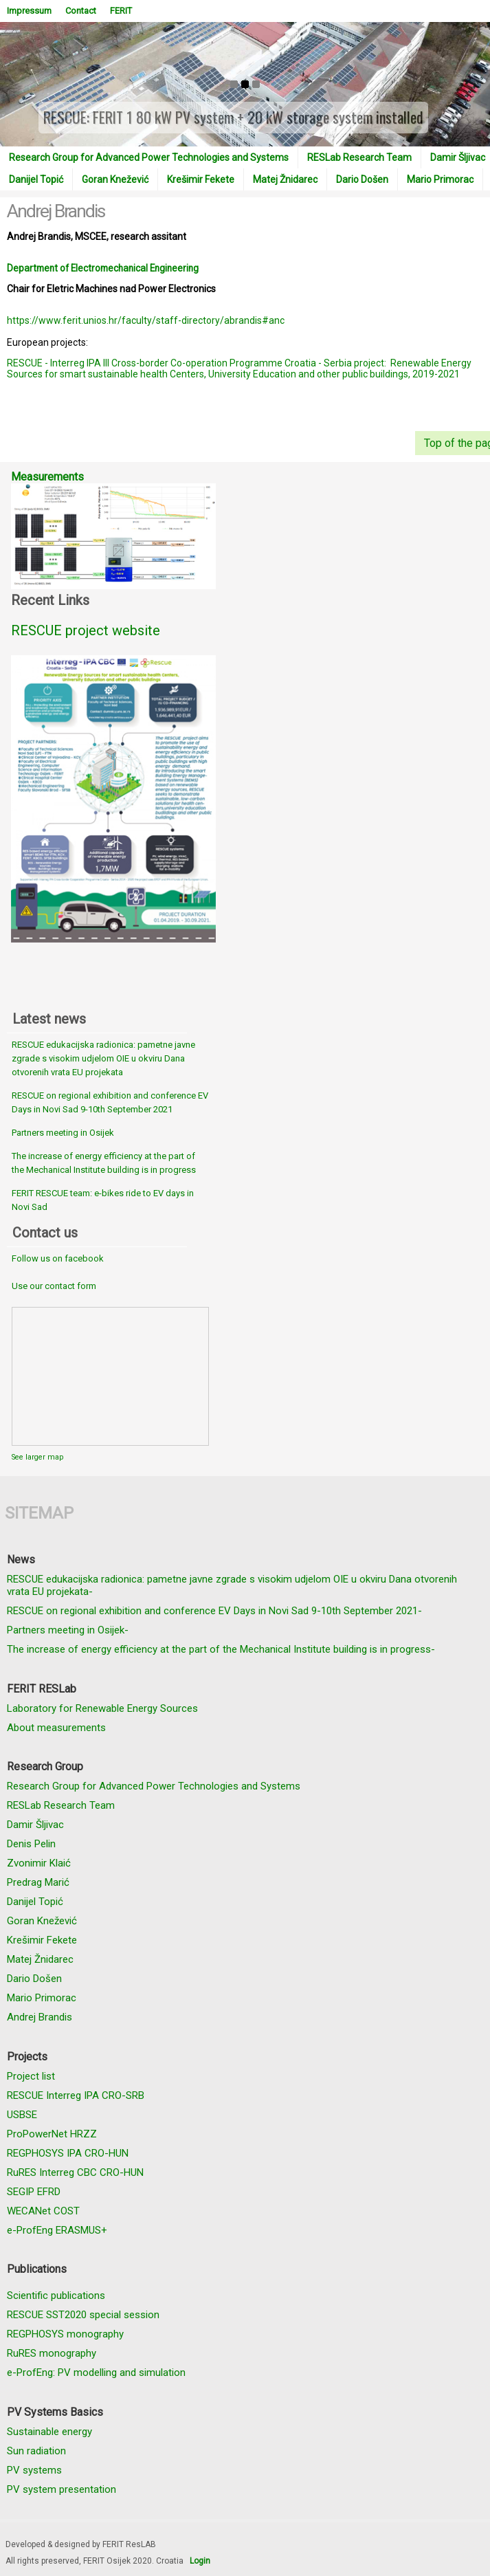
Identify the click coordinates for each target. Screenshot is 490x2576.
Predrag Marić (38, 1882)
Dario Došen (362, 179)
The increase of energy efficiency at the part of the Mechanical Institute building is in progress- (221, 1649)
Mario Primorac (440, 179)
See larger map (37, 1457)
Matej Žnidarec (285, 179)
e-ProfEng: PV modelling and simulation (96, 2372)
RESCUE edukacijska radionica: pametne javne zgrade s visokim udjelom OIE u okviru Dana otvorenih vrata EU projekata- (232, 1585)
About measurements (56, 1727)
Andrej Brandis (39, 2017)
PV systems (34, 2470)
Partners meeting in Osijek (63, 1132)
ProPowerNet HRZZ (52, 2134)
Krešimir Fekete (200, 179)
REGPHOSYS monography (65, 2334)
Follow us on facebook (58, 1258)
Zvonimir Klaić (39, 1863)
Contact (80, 10)
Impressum (29, 10)
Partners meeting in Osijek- (68, 1630)
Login (200, 2561)
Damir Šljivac (35, 1824)
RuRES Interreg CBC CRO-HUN (75, 2172)
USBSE (22, 2115)
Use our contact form (54, 1286)
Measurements (47, 476)
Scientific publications (56, 2295)
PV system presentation (61, 2489)
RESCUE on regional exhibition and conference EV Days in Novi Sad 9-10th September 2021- (214, 1611)
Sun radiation (36, 2451)
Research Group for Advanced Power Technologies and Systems (149, 157)
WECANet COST (43, 2211)
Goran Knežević (115, 179)
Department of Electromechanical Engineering (103, 268)
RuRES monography (51, 2353)
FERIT (121, 10)
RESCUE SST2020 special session (83, 2315)
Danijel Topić (36, 179)
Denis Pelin (31, 1844)
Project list (31, 2076)
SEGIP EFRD (33, 2192)
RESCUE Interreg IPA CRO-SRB (75, 2095)
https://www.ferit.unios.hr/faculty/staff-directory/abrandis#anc (146, 320)
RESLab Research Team (359, 157)
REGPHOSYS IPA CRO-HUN (68, 2153)
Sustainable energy (49, 2431)
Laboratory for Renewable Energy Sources (102, 1708)
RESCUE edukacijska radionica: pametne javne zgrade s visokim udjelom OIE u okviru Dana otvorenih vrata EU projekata (103, 1058)
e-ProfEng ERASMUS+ (57, 2230)
